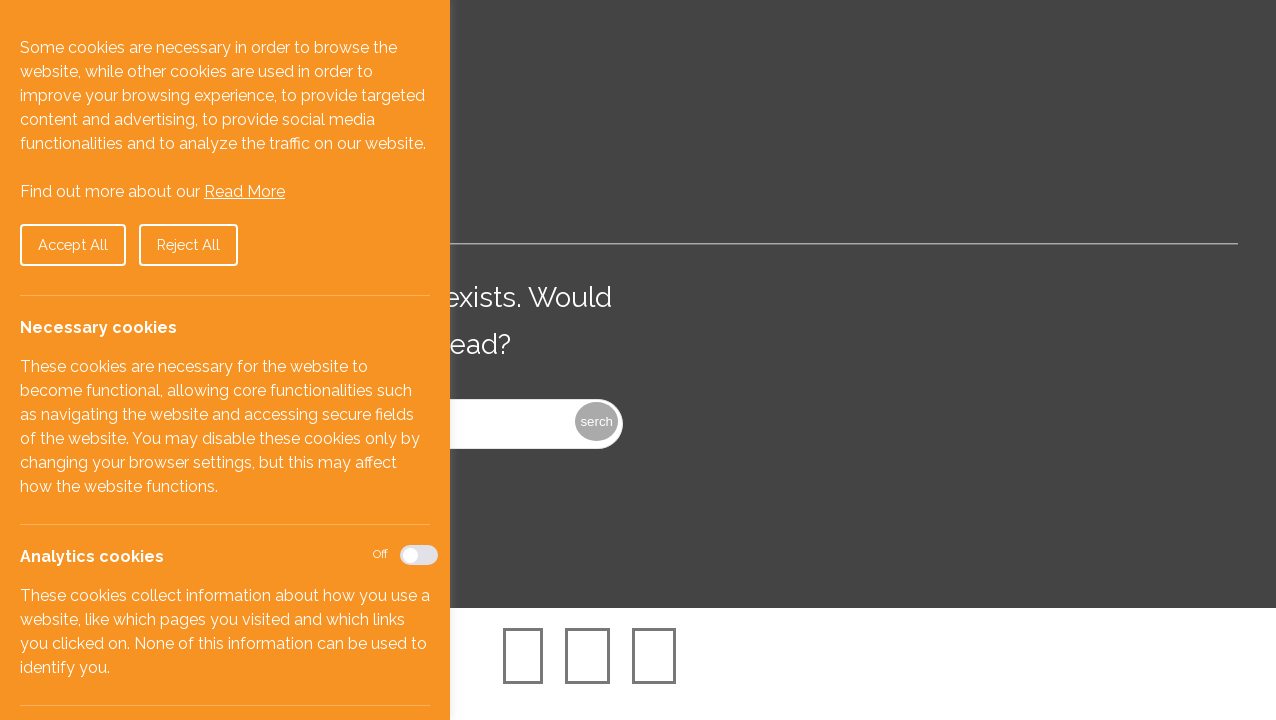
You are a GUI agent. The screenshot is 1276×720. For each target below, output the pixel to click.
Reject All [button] (188, 244)
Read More (244, 191)
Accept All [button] (73, 244)
